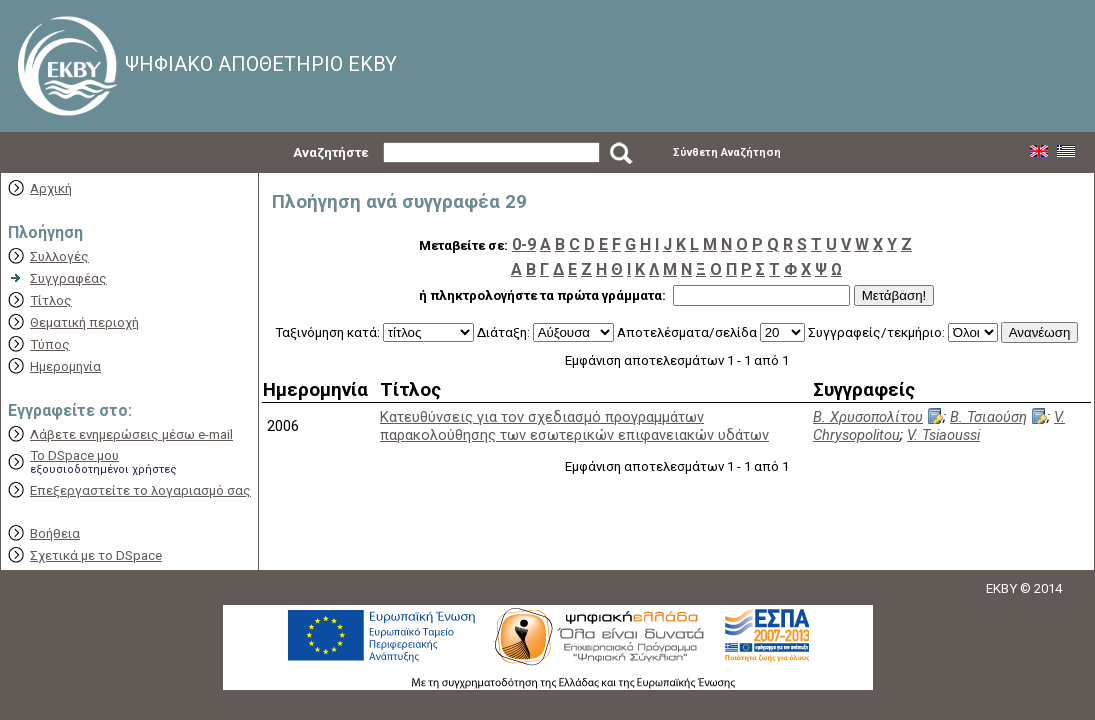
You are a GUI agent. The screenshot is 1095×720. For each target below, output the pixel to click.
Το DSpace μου (74, 455)
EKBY (1001, 588)
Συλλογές (59, 256)
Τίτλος (51, 300)
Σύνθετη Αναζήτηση (727, 152)
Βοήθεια (55, 533)
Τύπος (50, 344)
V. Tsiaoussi (943, 435)
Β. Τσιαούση (988, 417)
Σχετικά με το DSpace (96, 555)
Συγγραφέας (68, 278)
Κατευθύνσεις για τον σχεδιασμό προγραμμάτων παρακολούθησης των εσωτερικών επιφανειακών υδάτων (574, 426)
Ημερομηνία (65, 366)
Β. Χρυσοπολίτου (868, 417)
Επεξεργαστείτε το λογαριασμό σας (140, 490)
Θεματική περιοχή (84, 322)
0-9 (524, 244)
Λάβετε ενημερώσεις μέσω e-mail (131, 434)
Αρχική (51, 188)
